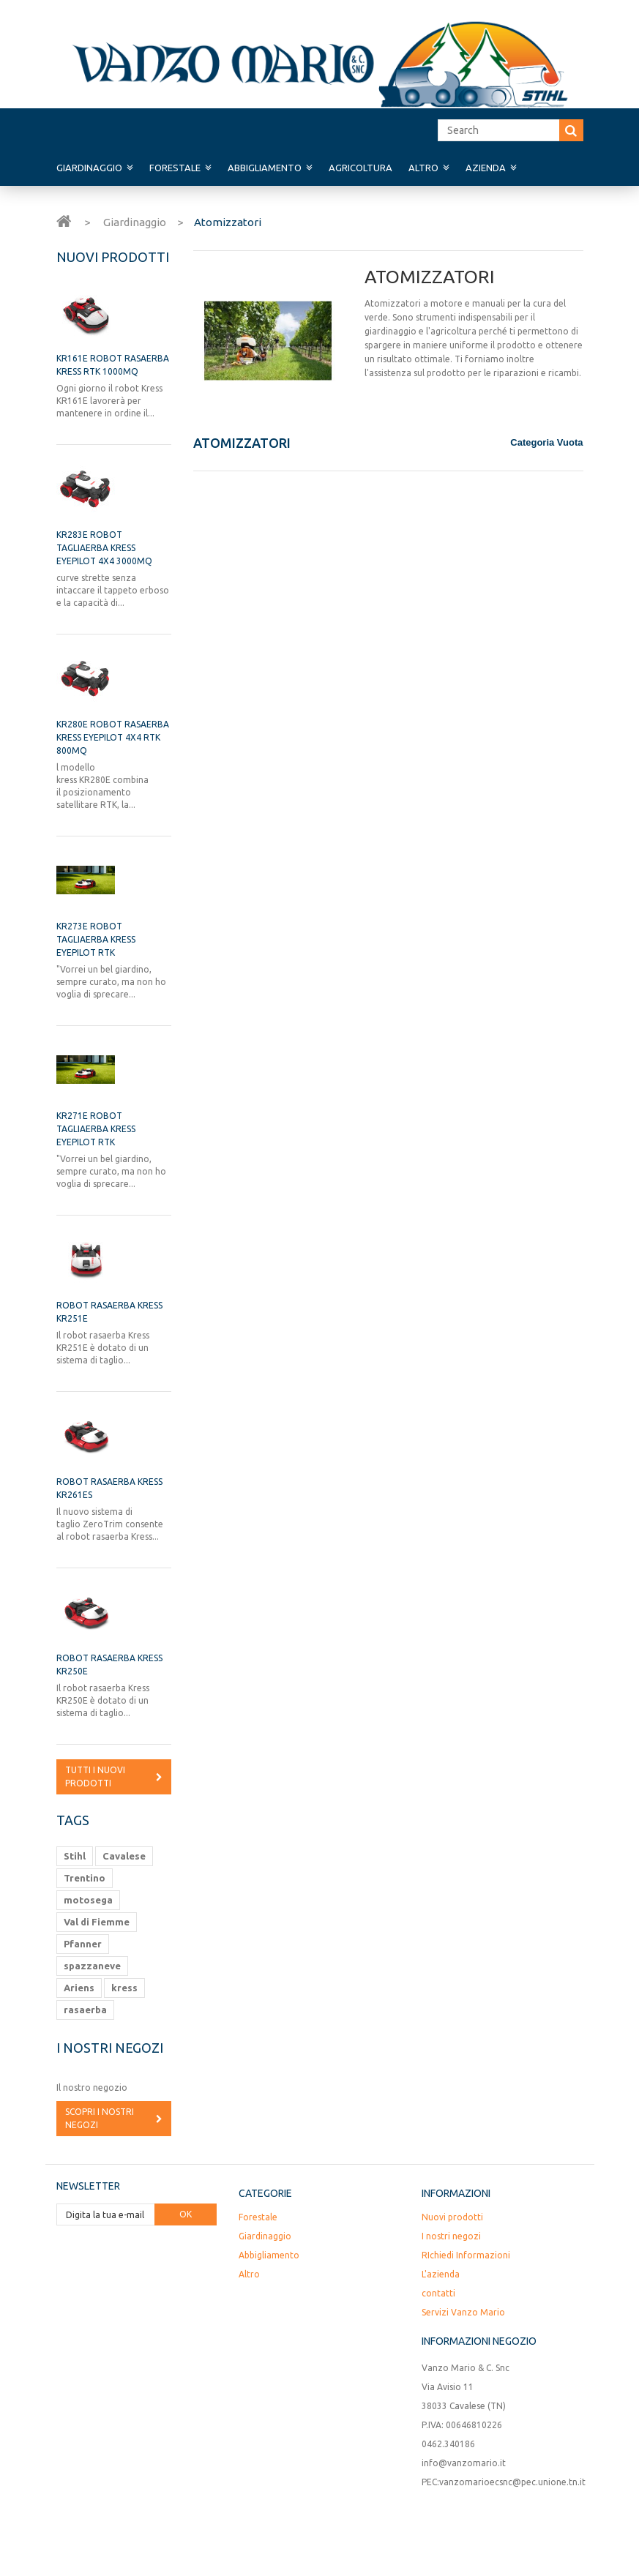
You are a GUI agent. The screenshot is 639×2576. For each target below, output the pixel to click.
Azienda (486, 167)
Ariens (79, 1987)
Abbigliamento (265, 167)
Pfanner (83, 1944)
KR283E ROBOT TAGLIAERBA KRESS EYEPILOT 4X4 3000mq (104, 548)
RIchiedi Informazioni (466, 2255)
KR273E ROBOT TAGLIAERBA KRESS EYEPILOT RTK (95, 939)
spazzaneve (92, 1966)
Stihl (75, 1856)
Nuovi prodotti (112, 257)
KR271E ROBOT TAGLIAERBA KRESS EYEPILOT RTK (95, 1129)
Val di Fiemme (97, 1922)
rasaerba (85, 2009)
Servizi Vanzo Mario (463, 2312)
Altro (423, 167)
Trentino (84, 1878)
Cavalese (124, 1856)
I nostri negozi (109, 2047)
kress (124, 1987)
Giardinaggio (89, 167)
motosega (88, 1900)
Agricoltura (360, 167)
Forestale (175, 167)
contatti (438, 2293)
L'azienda (441, 2274)
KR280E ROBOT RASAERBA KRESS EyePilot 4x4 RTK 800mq (112, 737)
